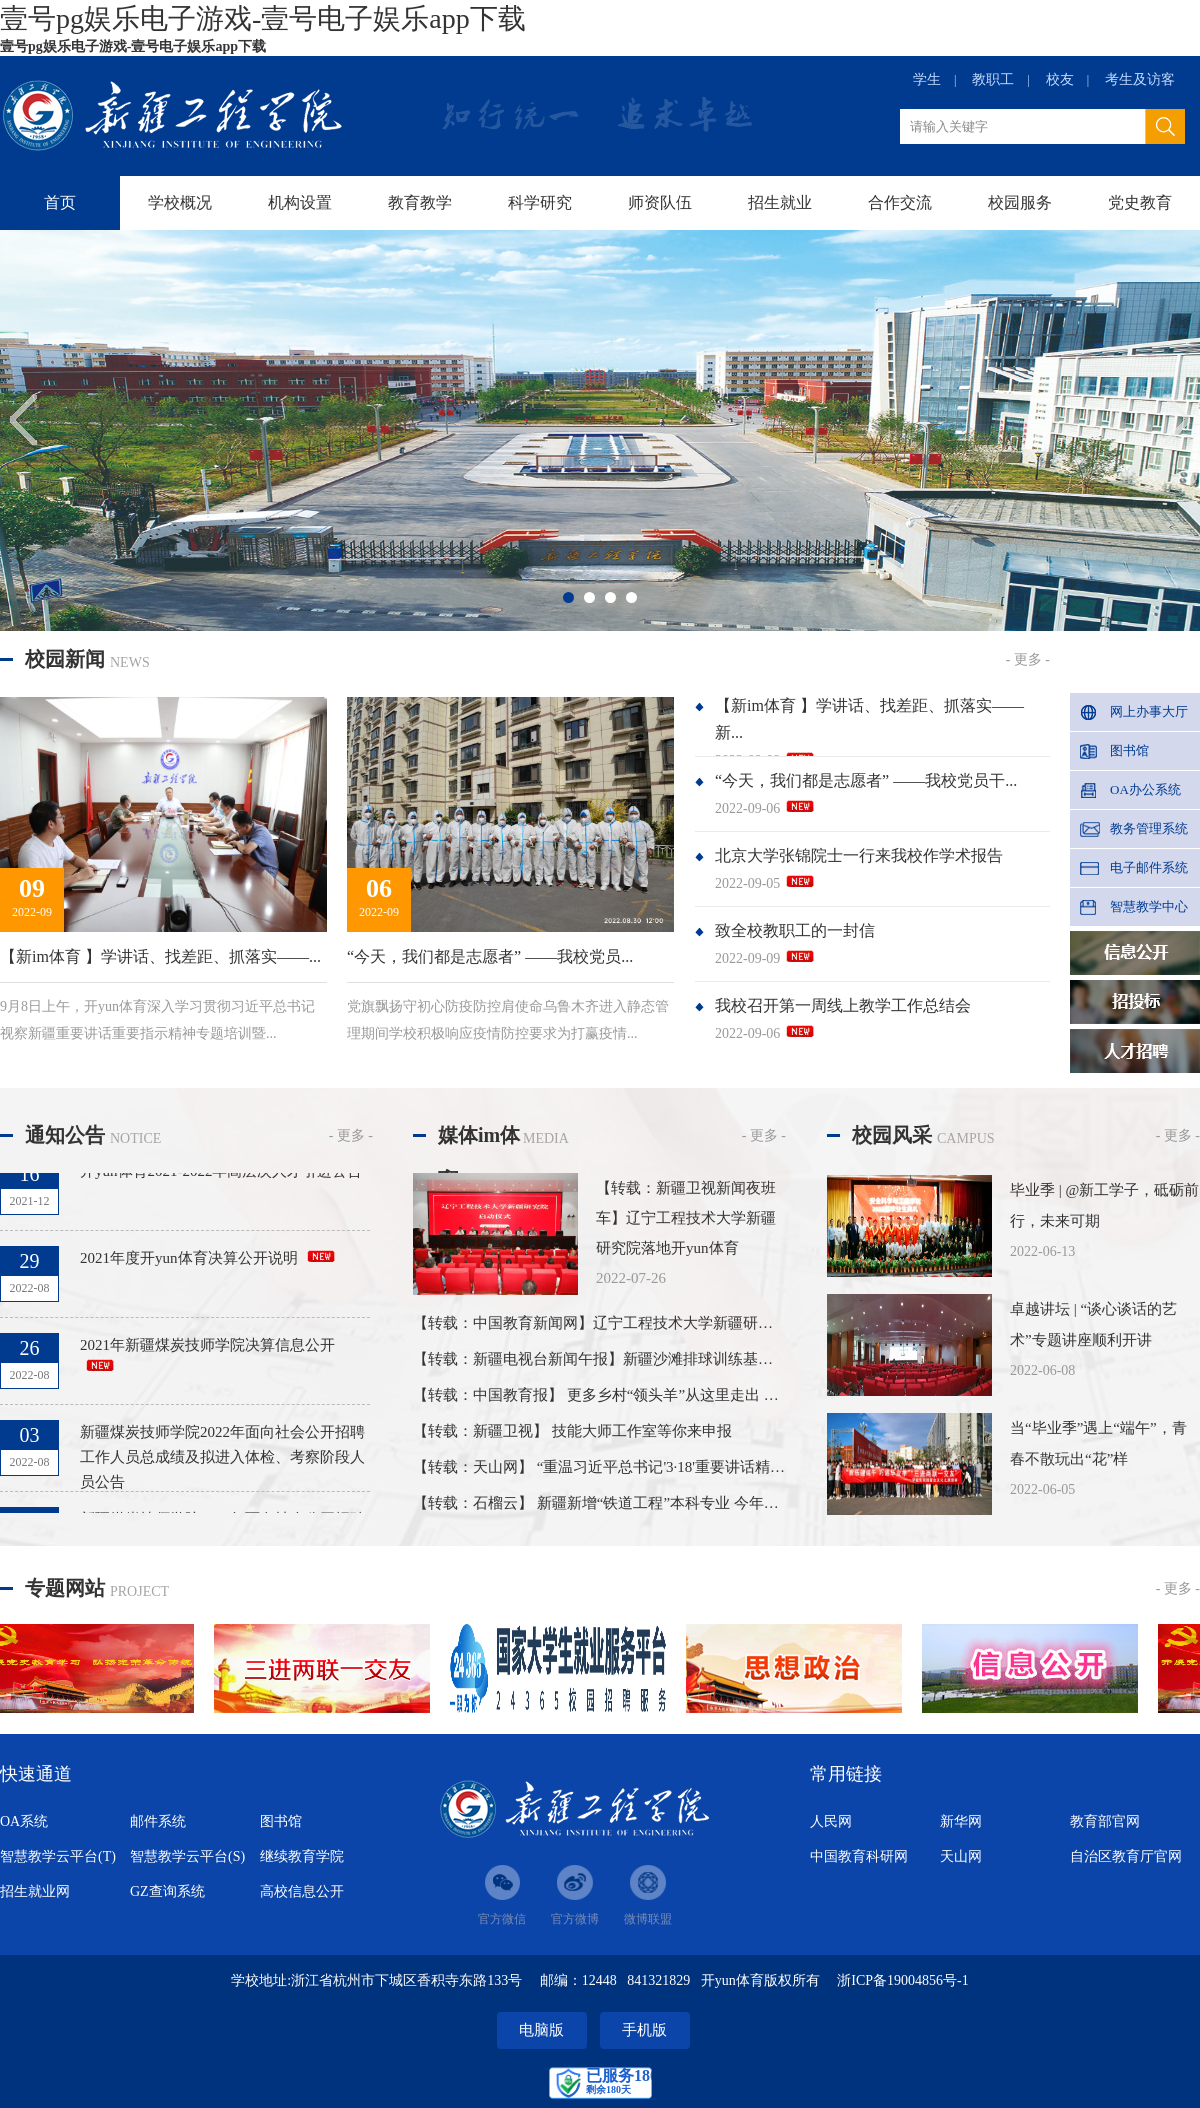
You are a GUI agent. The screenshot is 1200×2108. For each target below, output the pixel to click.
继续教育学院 (302, 1856)
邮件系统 (158, 1821)
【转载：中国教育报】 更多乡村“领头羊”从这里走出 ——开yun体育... (643, 1395)
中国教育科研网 (859, 1856)
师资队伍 (660, 202)
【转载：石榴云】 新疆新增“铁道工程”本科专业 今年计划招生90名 (633, 1503)
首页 (60, 202)
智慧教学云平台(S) (187, 1856)
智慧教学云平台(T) (58, 1856)
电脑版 (541, 2030)
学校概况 (180, 202)
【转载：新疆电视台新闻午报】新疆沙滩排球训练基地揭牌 (608, 1359)
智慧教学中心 (1149, 906)
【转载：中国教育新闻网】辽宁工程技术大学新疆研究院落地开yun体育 (649, 1323)
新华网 (961, 1821)
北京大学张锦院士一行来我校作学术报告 (859, 855)
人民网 (831, 1821)
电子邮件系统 (1149, 867)
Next (1171, 419)
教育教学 (420, 202)
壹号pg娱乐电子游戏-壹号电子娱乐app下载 (263, 18)
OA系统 (24, 1821)
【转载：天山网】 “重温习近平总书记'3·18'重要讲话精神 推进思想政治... (651, 1467)
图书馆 (1129, 750)
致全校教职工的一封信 (795, 930)
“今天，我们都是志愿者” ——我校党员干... (866, 780)
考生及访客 (1140, 79)
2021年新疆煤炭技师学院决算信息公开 (207, 1349)
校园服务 (1020, 202)
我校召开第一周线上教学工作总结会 (843, 1005)
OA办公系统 (1145, 789)
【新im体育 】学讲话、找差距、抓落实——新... (869, 719)
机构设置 (300, 202)
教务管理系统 (1149, 828)
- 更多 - (1028, 659)
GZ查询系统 (167, 1891)
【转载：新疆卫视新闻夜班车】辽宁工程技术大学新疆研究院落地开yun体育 (686, 1218)
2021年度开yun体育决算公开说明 (189, 1262)
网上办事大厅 (1149, 711)
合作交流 (900, 202)
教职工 (993, 79)
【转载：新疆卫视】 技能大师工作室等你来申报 (572, 1431)
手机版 (644, 2030)
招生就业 (780, 202)
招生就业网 (35, 1891)
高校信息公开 (302, 1891)
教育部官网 (1105, 1821)
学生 (927, 79)
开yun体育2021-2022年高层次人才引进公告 (221, 1175)
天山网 (961, 1856)
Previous (29, 419)
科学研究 (540, 202)
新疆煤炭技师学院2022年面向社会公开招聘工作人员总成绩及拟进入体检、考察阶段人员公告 (222, 1461)
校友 (1060, 79)
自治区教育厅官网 (1126, 1856)
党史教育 (1140, 202)
